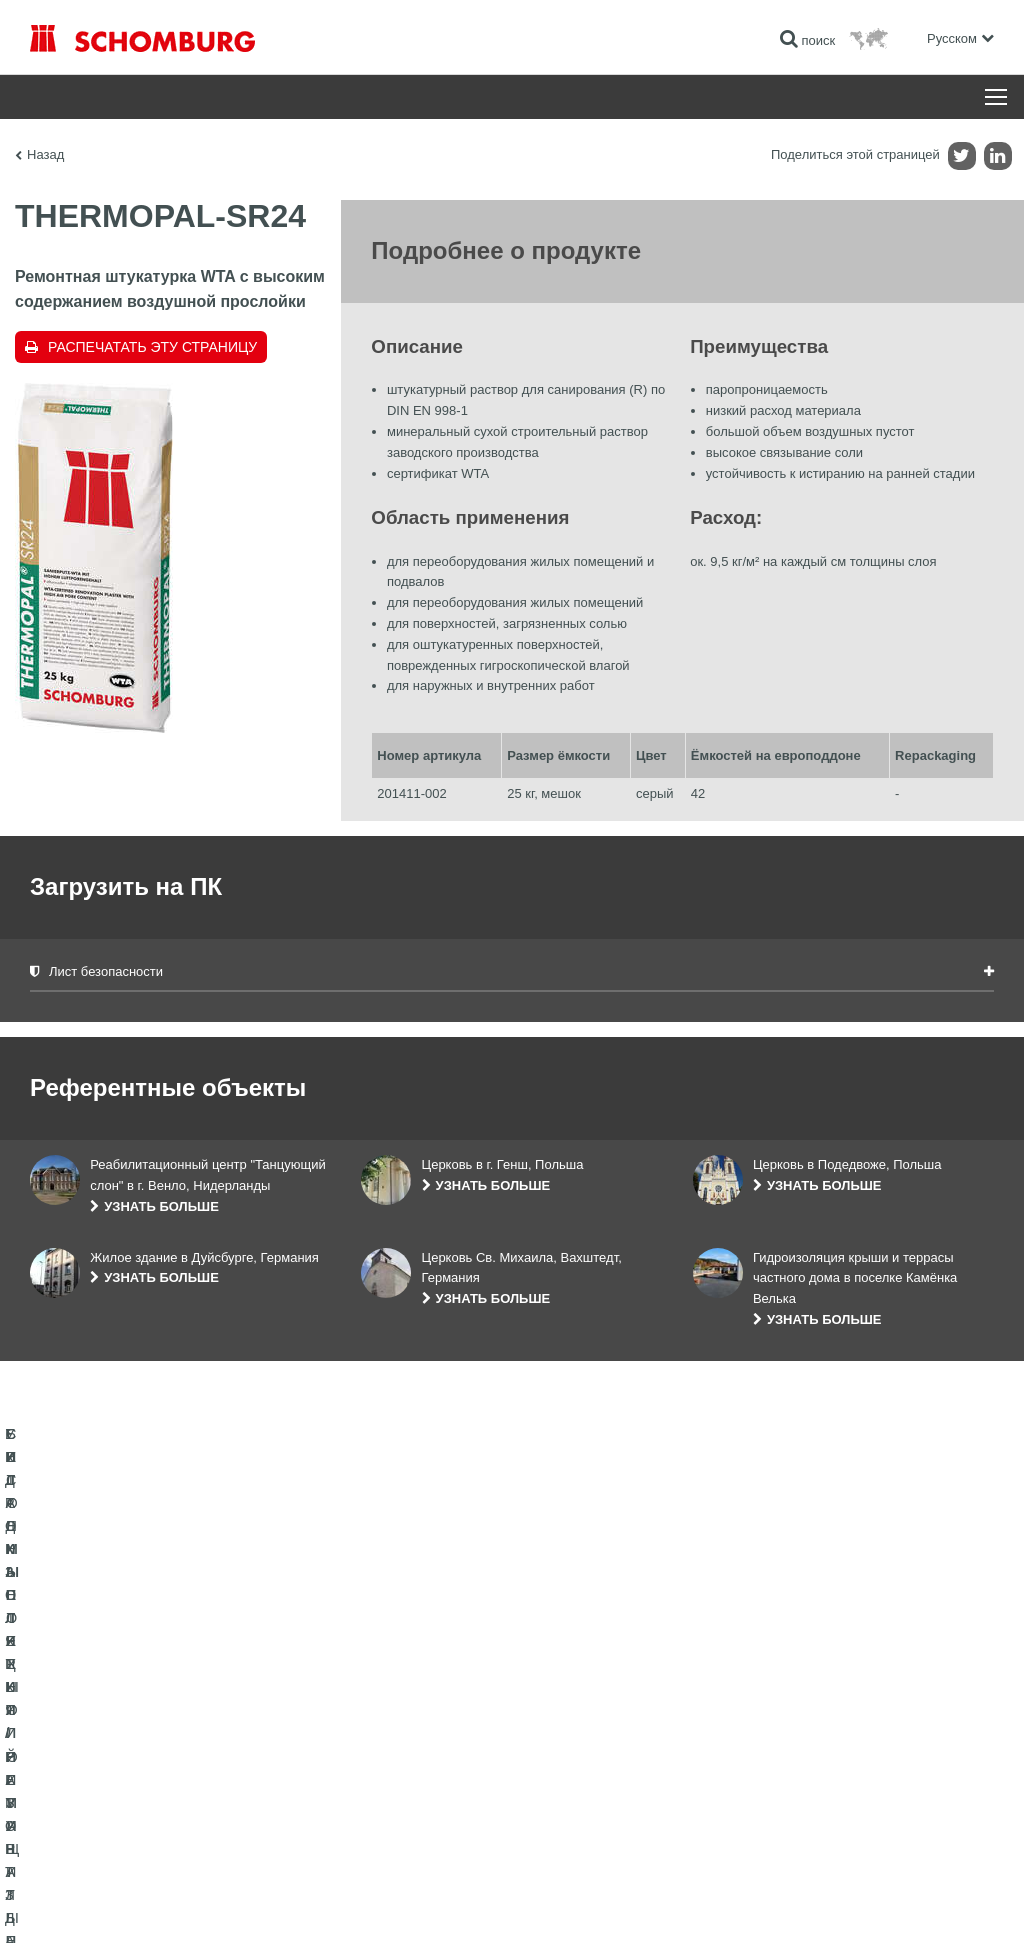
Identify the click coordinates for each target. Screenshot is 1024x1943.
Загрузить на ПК (406, 1739)
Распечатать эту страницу (152, 347)
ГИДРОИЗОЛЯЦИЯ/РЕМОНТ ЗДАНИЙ (137, 1709)
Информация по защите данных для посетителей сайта (285, 1904)
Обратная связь (405, 1769)
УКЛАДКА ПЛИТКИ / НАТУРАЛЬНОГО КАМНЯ (158, 1739)
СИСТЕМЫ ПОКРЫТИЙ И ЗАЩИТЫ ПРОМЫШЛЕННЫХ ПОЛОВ (130, 1784)
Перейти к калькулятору (428, 1709)
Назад (45, 154)
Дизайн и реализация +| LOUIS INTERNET (905, 1904)
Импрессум (113, 1904)
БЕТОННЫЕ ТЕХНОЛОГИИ (106, 1829)
